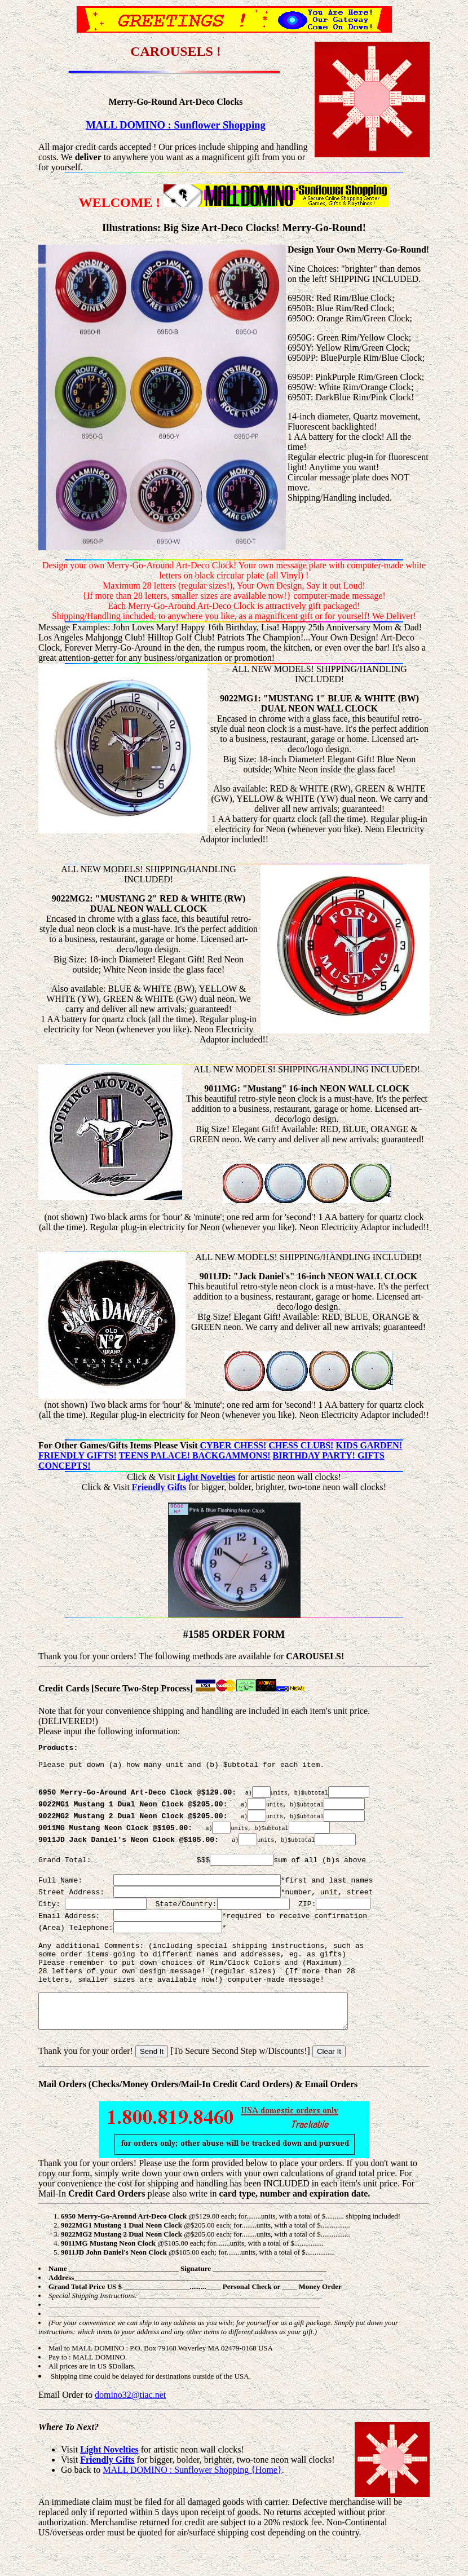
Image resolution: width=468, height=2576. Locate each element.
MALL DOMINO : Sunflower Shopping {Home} (192, 2502)
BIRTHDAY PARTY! (315, 1455)
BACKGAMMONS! (231, 1455)
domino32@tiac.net (130, 2427)
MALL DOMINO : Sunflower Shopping (176, 125)
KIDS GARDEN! (368, 1445)
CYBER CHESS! (233, 1445)
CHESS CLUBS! (300, 1445)
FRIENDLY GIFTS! (77, 1455)
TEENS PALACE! (155, 1455)
